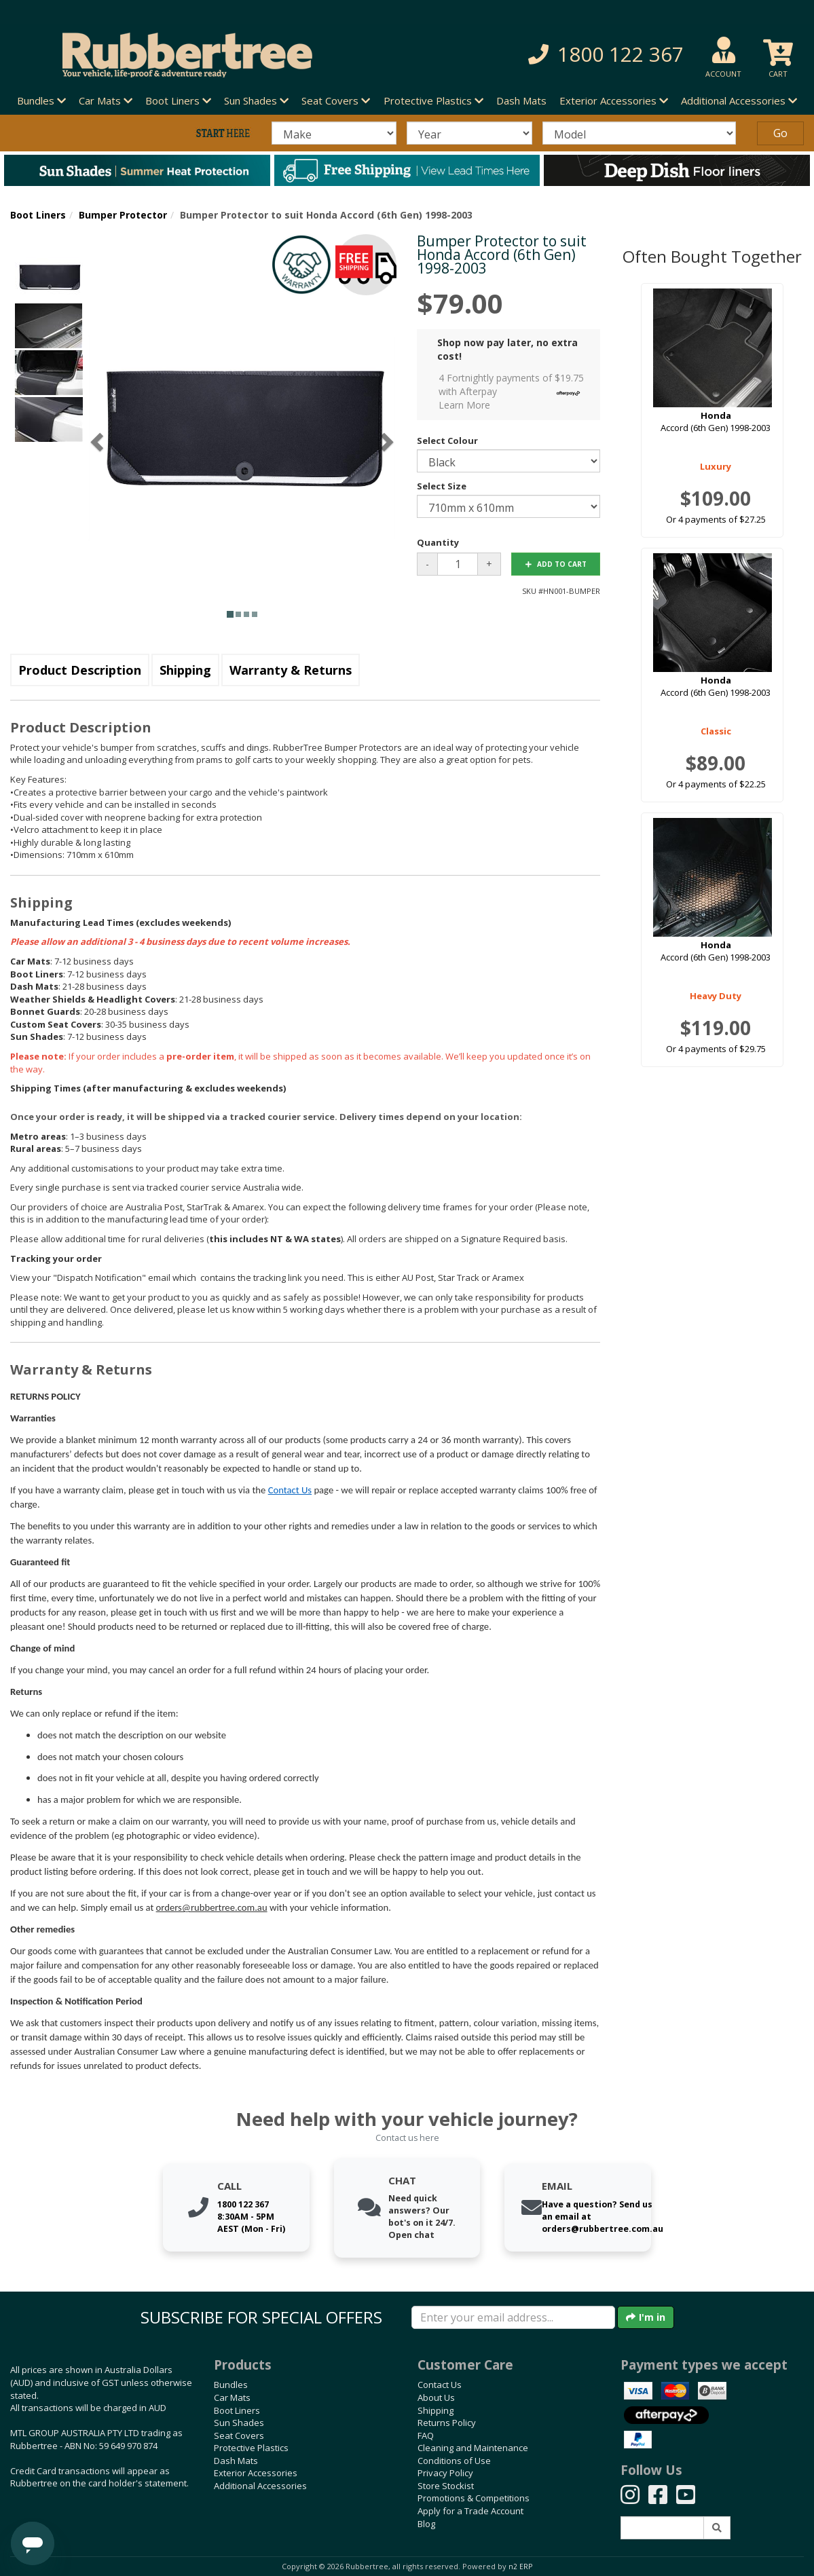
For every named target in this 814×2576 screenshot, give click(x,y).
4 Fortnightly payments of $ (513, 391)
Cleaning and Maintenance (473, 2448)
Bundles (231, 2384)
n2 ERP (520, 2566)
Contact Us (290, 1490)
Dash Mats (521, 100)
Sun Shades (239, 2422)
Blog (426, 2524)
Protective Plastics (251, 2448)
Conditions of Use (454, 2460)
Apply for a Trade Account (470, 2511)
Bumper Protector (123, 214)
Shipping (185, 670)
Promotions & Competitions (474, 2498)
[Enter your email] (513, 2317)
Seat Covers (239, 2435)
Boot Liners (38, 214)
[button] (573, 54)
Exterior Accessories (255, 2473)
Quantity (438, 542)
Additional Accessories (260, 2486)
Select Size (441, 486)
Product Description (79, 670)
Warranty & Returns (290, 670)
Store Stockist (446, 2486)
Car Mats (232, 2397)
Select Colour (447, 440)
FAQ (426, 2435)
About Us (436, 2397)
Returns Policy (447, 2422)
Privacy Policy (445, 2473)
